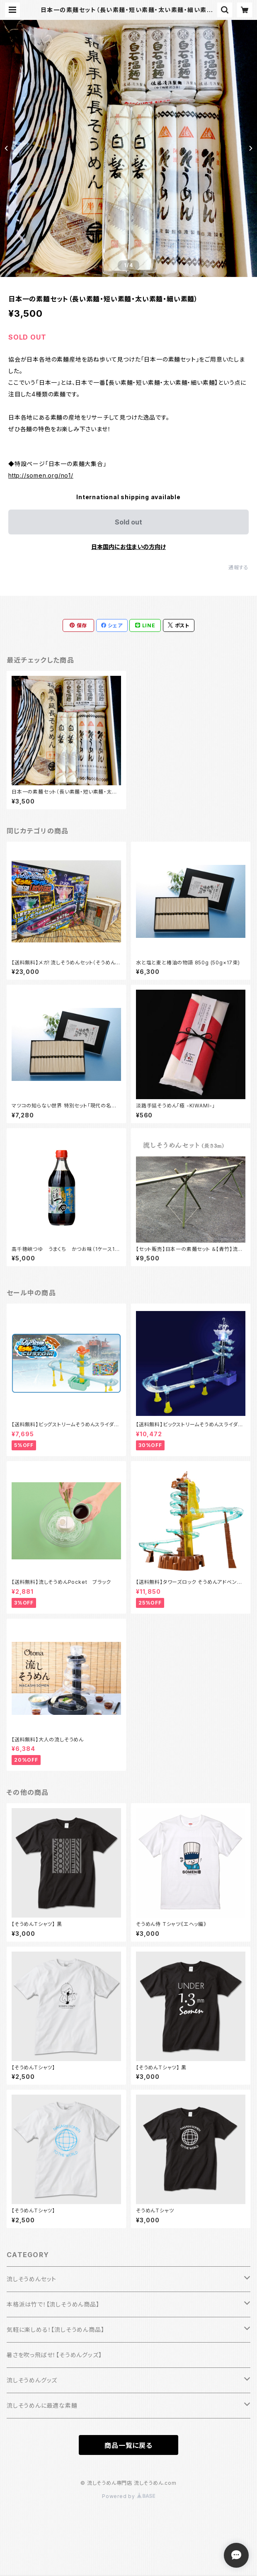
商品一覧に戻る (128, 2445)
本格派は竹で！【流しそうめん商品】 (53, 2304)
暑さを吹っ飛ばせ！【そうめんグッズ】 (54, 2354)
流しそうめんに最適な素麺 (42, 2405)
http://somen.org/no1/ (40, 475)
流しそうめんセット (31, 2278)
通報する (238, 567)
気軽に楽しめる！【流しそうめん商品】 (55, 2329)
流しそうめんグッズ (32, 2380)
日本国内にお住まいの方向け (128, 546)
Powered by (128, 2496)
